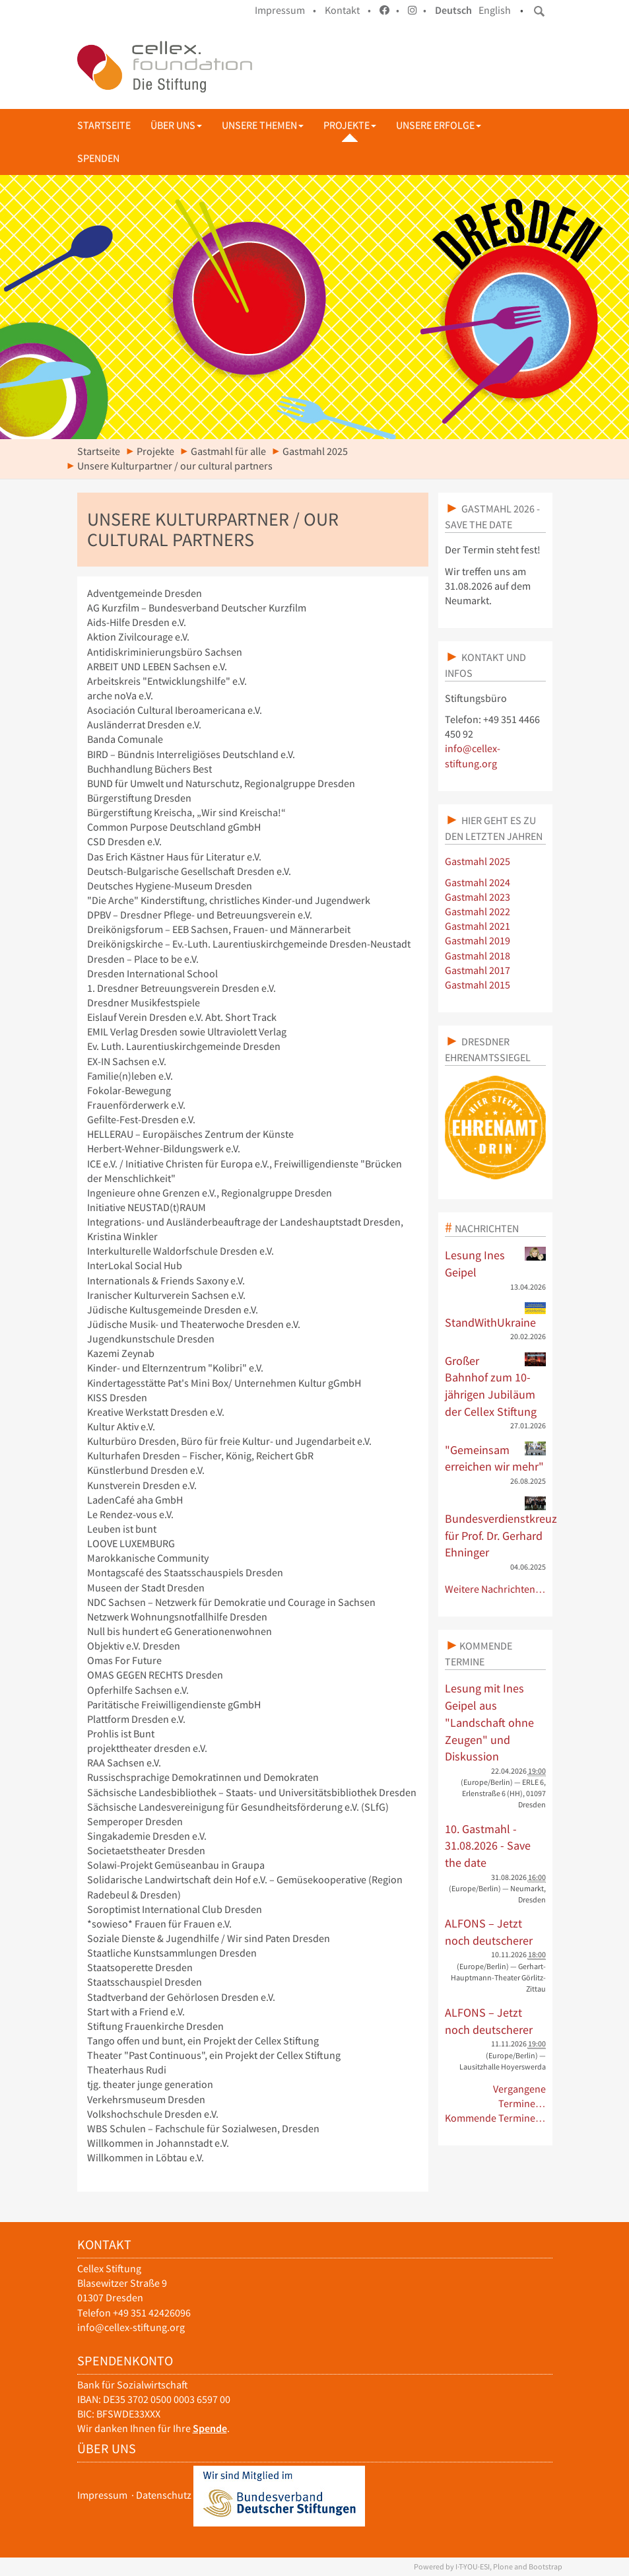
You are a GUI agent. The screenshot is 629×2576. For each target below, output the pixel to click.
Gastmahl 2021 (477, 926)
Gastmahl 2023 (477, 897)
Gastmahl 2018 (477, 956)
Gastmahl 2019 (477, 940)
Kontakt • (348, 10)
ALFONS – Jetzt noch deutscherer (489, 1932)
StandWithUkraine (495, 1316)
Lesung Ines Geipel (495, 1263)
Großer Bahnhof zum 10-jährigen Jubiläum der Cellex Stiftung (495, 1385)
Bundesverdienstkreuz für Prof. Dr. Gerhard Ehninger (495, 1528)
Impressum (102, 2495)
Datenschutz (163, 2495)
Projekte (349, 125)
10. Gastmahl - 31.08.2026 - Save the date (488, 1845)
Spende (210, 2428)
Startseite (104, 125)
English (495, 10)
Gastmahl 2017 (477, 970)
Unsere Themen (263, 125)
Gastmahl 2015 (477, 985)
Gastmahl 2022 (477, 911)
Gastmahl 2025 (315, 451)
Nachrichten (487, 1228)
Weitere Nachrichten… (495, 1589)
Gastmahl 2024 (477, 882)
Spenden (98, 158)
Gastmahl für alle (228, 451)
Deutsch (453, 10)
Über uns (176, 125)
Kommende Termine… (495, 2118)
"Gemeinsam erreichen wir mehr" (495, 1458)
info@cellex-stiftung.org (131, 2327)
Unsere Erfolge (438, 125)
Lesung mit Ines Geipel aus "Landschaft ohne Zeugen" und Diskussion (489, 1722)
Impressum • (285, 10)
